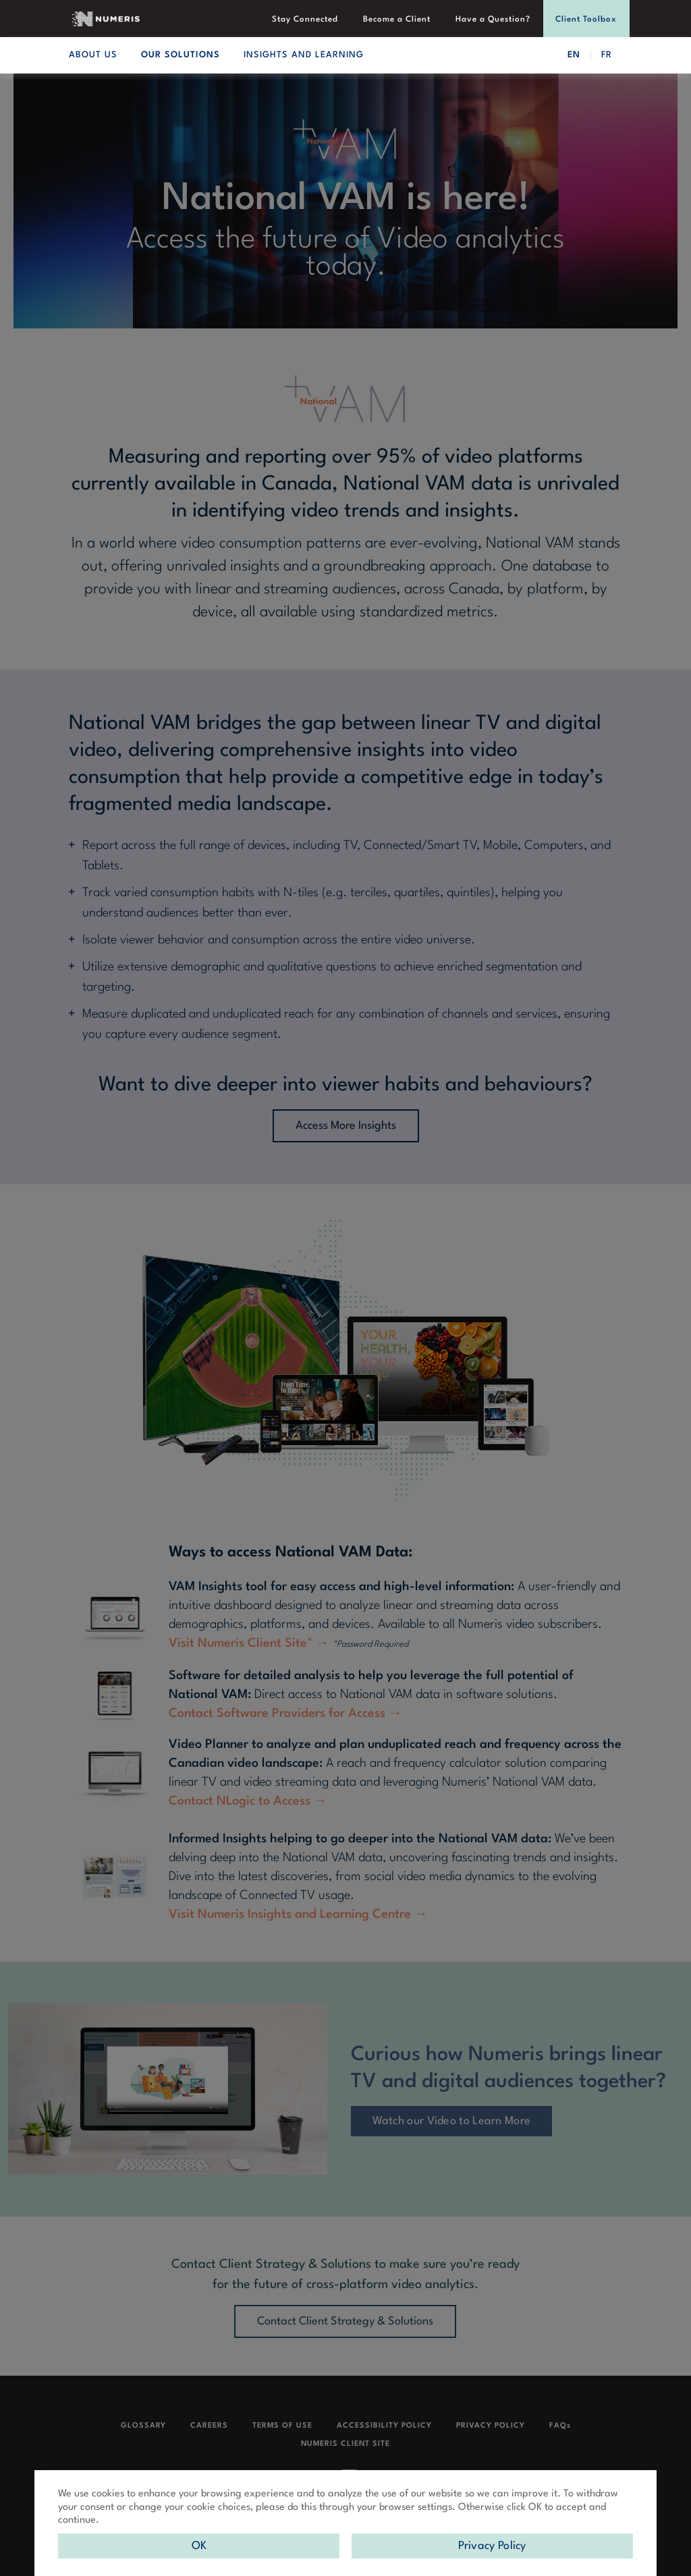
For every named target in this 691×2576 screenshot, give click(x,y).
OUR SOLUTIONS (180, 55)
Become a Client (399, 20)
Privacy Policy (492, 2546)
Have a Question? (494, 20)
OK (199, 2546)
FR (606, 55)
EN (574, 55)
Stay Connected (308, 20)
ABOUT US (93, 55)
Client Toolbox (586, 20)
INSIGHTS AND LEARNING (304, 55)
